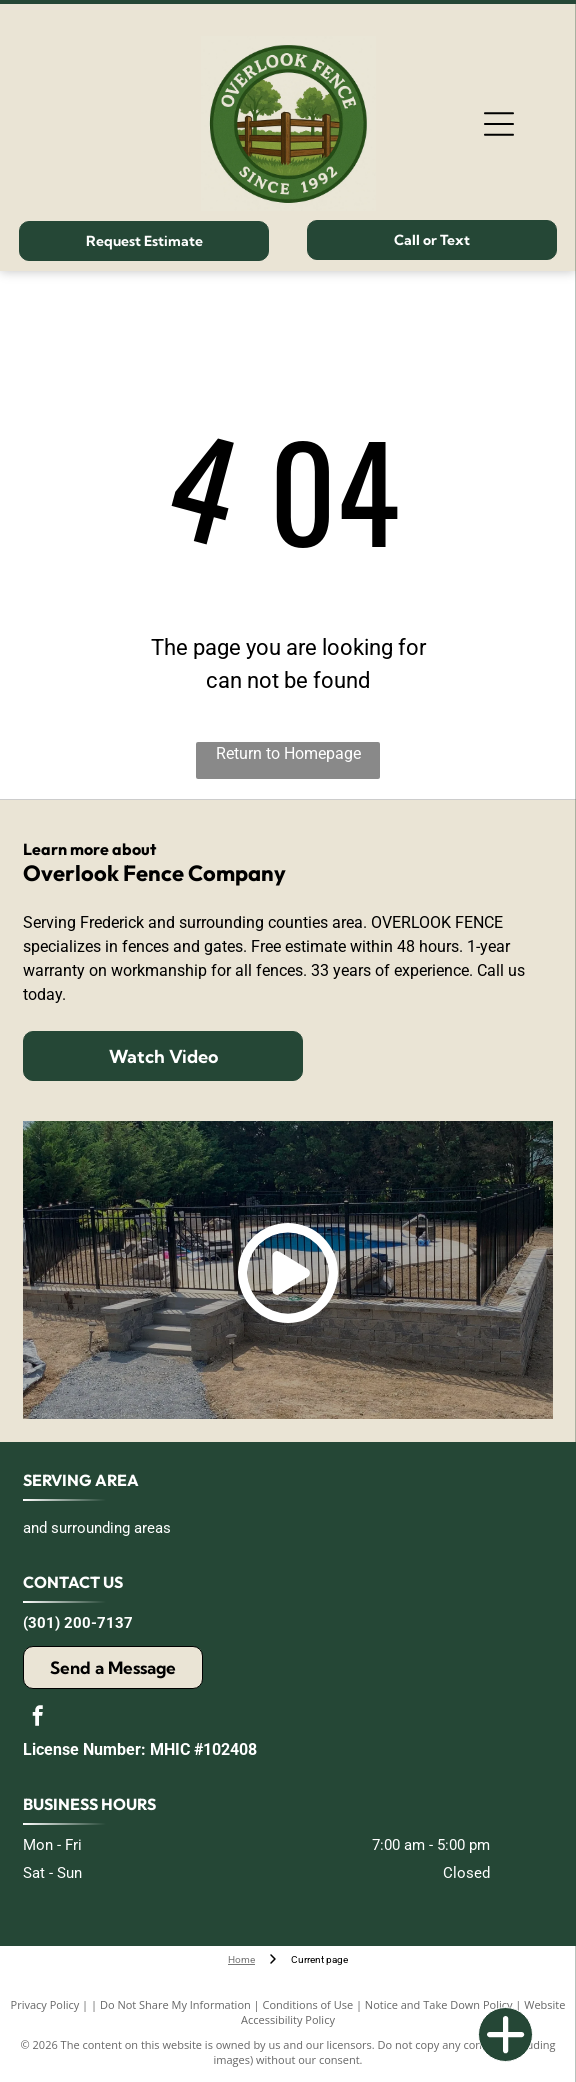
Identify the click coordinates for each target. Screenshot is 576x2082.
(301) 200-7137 (78, 1623)
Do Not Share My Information (175, 2004)
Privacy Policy (45, 2004)
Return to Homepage (288, 753)
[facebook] (38, 1718)
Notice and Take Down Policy (439, 2004)
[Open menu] (499, 124)
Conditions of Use (308, 2004)
